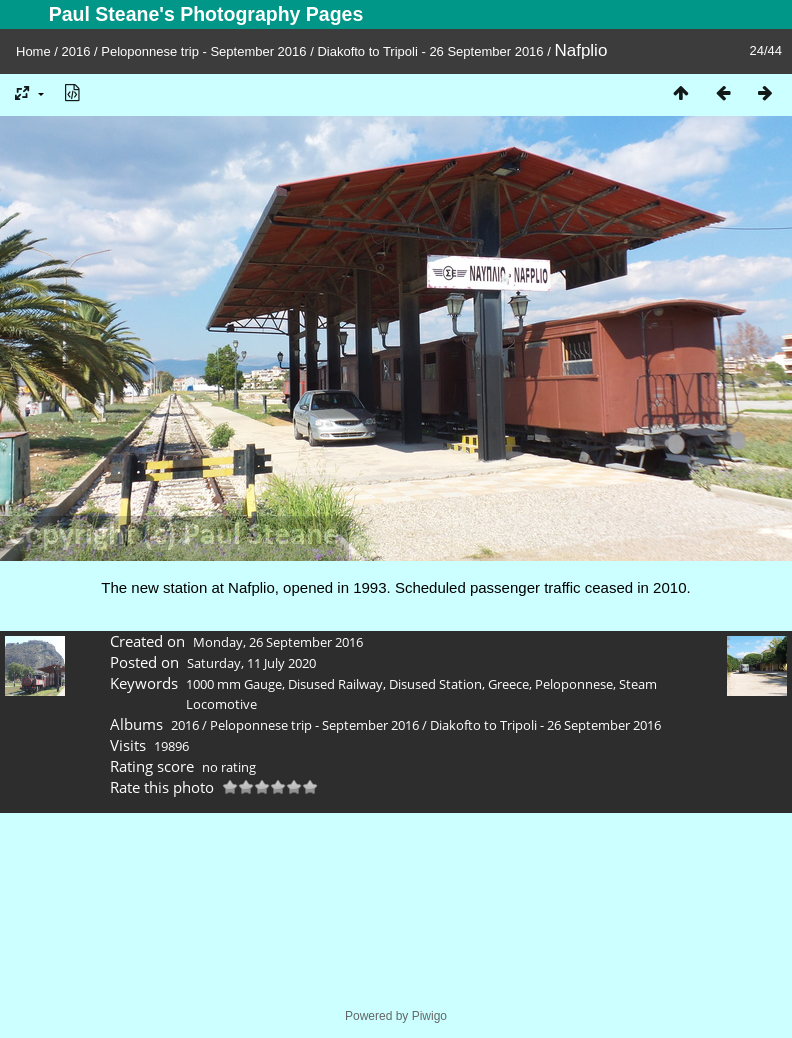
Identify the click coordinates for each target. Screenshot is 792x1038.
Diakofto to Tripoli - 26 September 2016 (430, 51)
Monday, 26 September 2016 (278, 642)
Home (33, 51)
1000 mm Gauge (234, 684)
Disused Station (435, 684)
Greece (508, 684)
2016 (76, 51)
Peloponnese (574, 684)
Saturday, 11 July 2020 (251, 663)
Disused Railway (335, 684)
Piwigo (429, 1016)
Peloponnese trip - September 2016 (203, 51)
